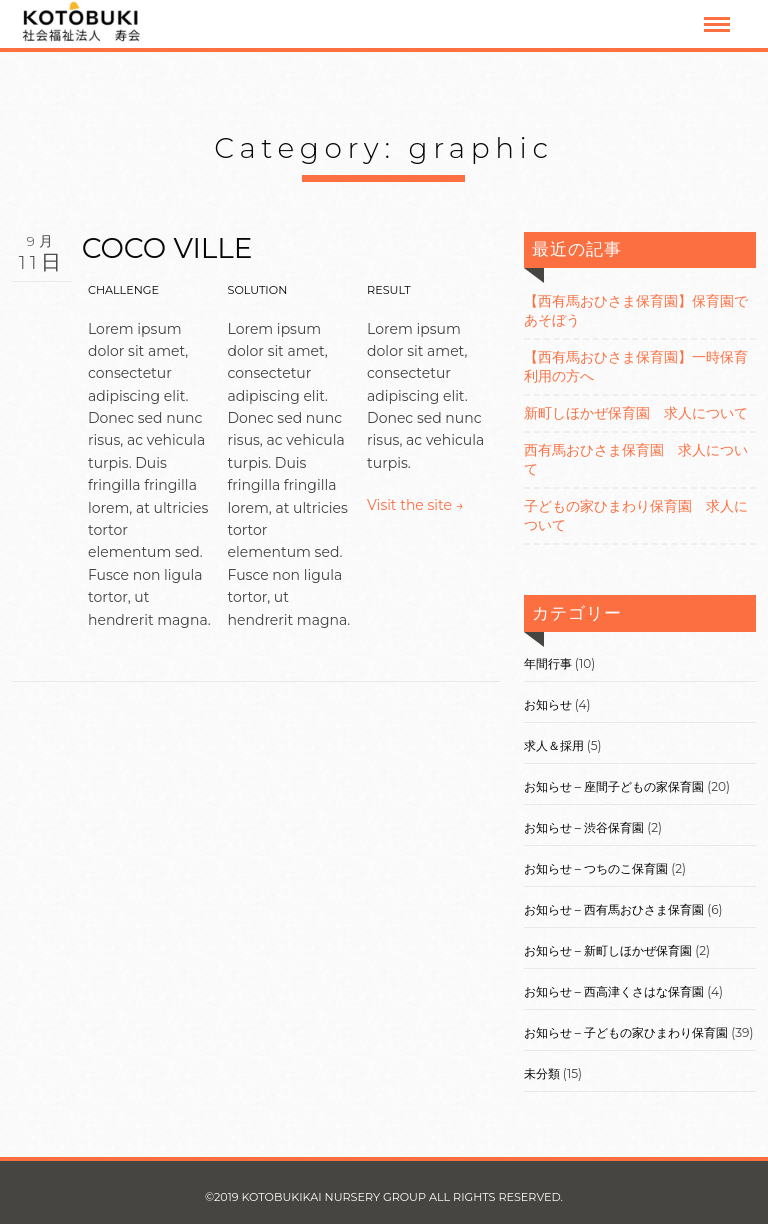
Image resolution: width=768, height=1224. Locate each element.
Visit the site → (415, 505)
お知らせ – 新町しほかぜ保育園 (608, 950)
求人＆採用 (554, 745)
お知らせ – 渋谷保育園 (584, 827)
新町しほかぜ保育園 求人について (636, 413)
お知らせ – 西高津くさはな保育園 (614, 991)
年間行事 (548, 663)
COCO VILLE (167, 248)
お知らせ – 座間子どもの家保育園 (614, 786)
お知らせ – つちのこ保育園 (596, 868)
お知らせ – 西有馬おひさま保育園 (614, 909)
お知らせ (548, 704)
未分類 (542, 1073)
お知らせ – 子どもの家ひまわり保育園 (626, 1032)
